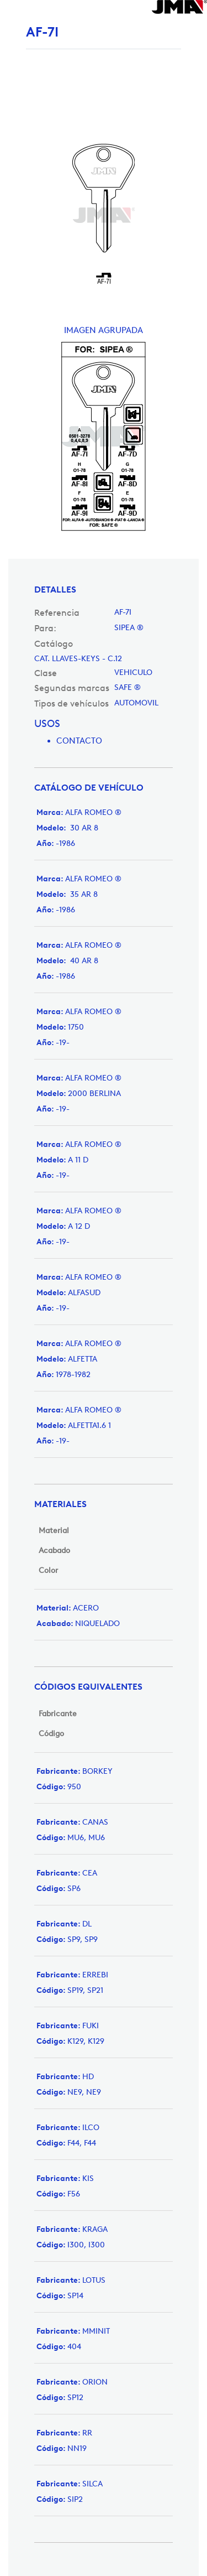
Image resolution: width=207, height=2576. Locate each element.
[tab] (103, 590)
